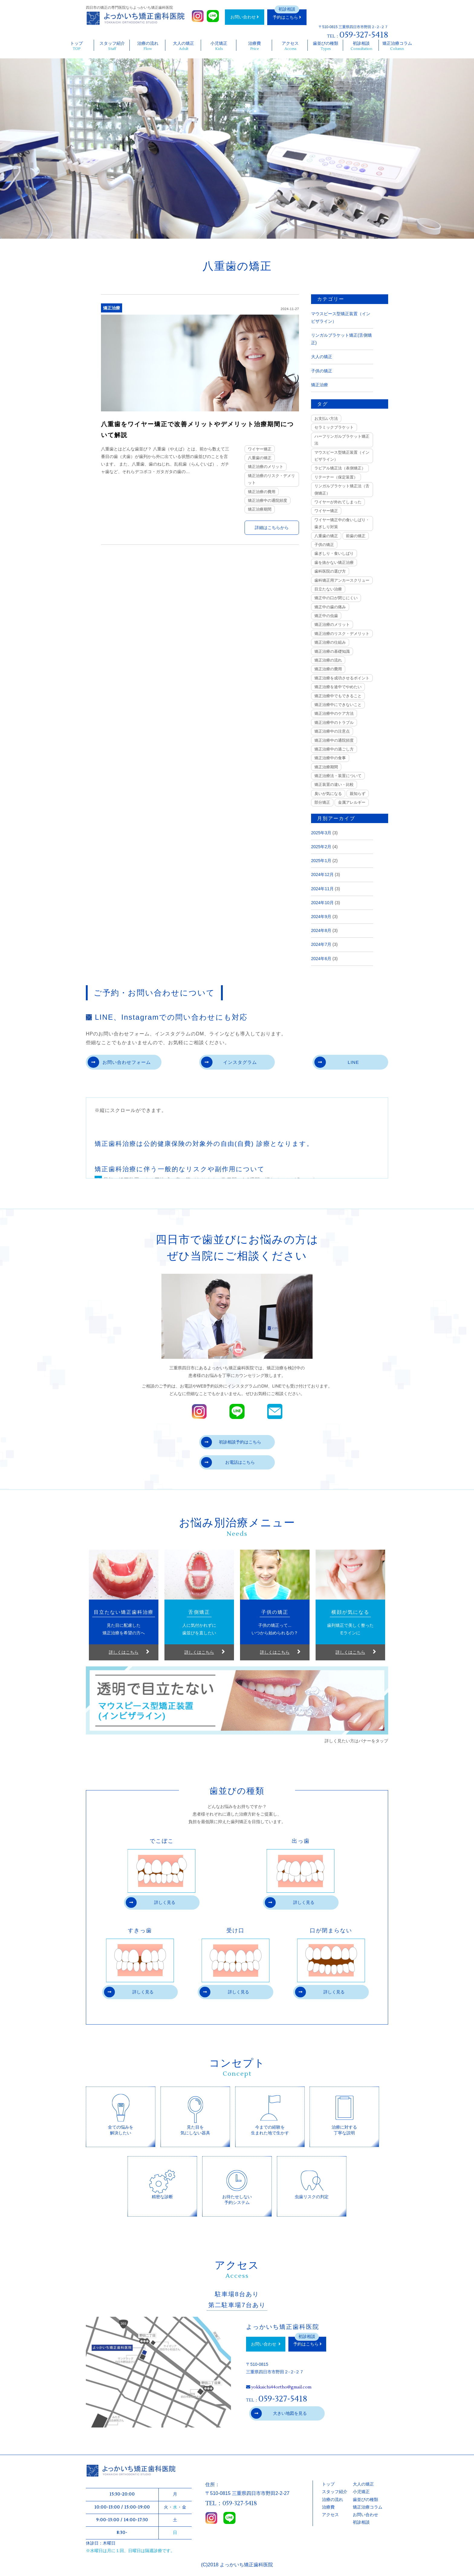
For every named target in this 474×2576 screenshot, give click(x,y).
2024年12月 (322, 874)
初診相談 (361, 46)
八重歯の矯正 (259, 458)
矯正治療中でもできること (338, 696)
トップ (77, 46)
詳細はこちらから (272, 527)
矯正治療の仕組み (330, 642)
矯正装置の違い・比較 (334, 784)
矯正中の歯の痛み (330, 607)
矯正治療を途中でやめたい (338, 687)
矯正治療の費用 (261, 491)
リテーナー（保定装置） (336, 477)
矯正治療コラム (397, 46)
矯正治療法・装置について (338, 775)
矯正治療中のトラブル (334, 722)
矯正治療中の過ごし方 (334, 749)
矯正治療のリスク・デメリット (271, 479)
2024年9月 (321, 916)
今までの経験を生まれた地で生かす (270, 2114)
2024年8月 (321, 930)
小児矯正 (219, 46)
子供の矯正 (321, 370)
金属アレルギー (351, 802)
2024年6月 (321, 958)
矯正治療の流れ (328, 660)
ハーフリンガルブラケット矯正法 (341, 440)
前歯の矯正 (355, 536)
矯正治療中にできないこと (338, 704)
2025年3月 (321, 832)
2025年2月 (321, 846)
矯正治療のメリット (265, 466)
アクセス (290, 46)
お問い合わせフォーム (120, 1062)
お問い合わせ (244, 17)
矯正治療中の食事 (330, 758)
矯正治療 (111, 308)
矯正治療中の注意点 (332, 731)
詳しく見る (150, 1903)
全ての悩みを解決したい (120, 2114)
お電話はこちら (228, 1463)
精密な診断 (162, 2180)
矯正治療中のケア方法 (334, 713)
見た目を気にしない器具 (195, 2114)
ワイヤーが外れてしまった (338, 502)
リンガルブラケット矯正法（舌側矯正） (341, 489)
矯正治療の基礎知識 (332, 651)
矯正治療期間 (259, 509)
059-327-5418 (363, 34)
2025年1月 (321, 860)
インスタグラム (229, 1062)
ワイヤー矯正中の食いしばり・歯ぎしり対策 (341, 523)
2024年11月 (322, 888)
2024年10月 (322, 902)
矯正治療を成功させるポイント (341, 678)
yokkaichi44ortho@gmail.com (281, 2387)
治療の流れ (148, 46)
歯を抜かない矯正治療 (334, 562)
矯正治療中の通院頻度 (267, 500)
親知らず (357, 793)
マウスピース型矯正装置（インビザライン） (341, 456)
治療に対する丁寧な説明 (344, 2114)
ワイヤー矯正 (259, 449)
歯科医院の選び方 (330, 571)
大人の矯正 (184, 46)
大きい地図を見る (279, 2414)
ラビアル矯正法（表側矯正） (339, 468)
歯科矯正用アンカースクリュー (341, 580)
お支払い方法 (326, 418)
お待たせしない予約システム (237, 2183)
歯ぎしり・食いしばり (334, 553)
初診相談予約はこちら (231, 1442)
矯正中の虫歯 (326, 615)
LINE (336, 1062)
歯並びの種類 (326, 46)
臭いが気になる (328, 793)
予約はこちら (287, 17)
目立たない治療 (328, 589)
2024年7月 (321, 944)
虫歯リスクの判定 (312, 2180)
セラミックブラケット (334, 427)
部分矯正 (322, 802)
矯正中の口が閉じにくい (336, 598)
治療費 (255, 46)
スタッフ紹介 (112, 46)
